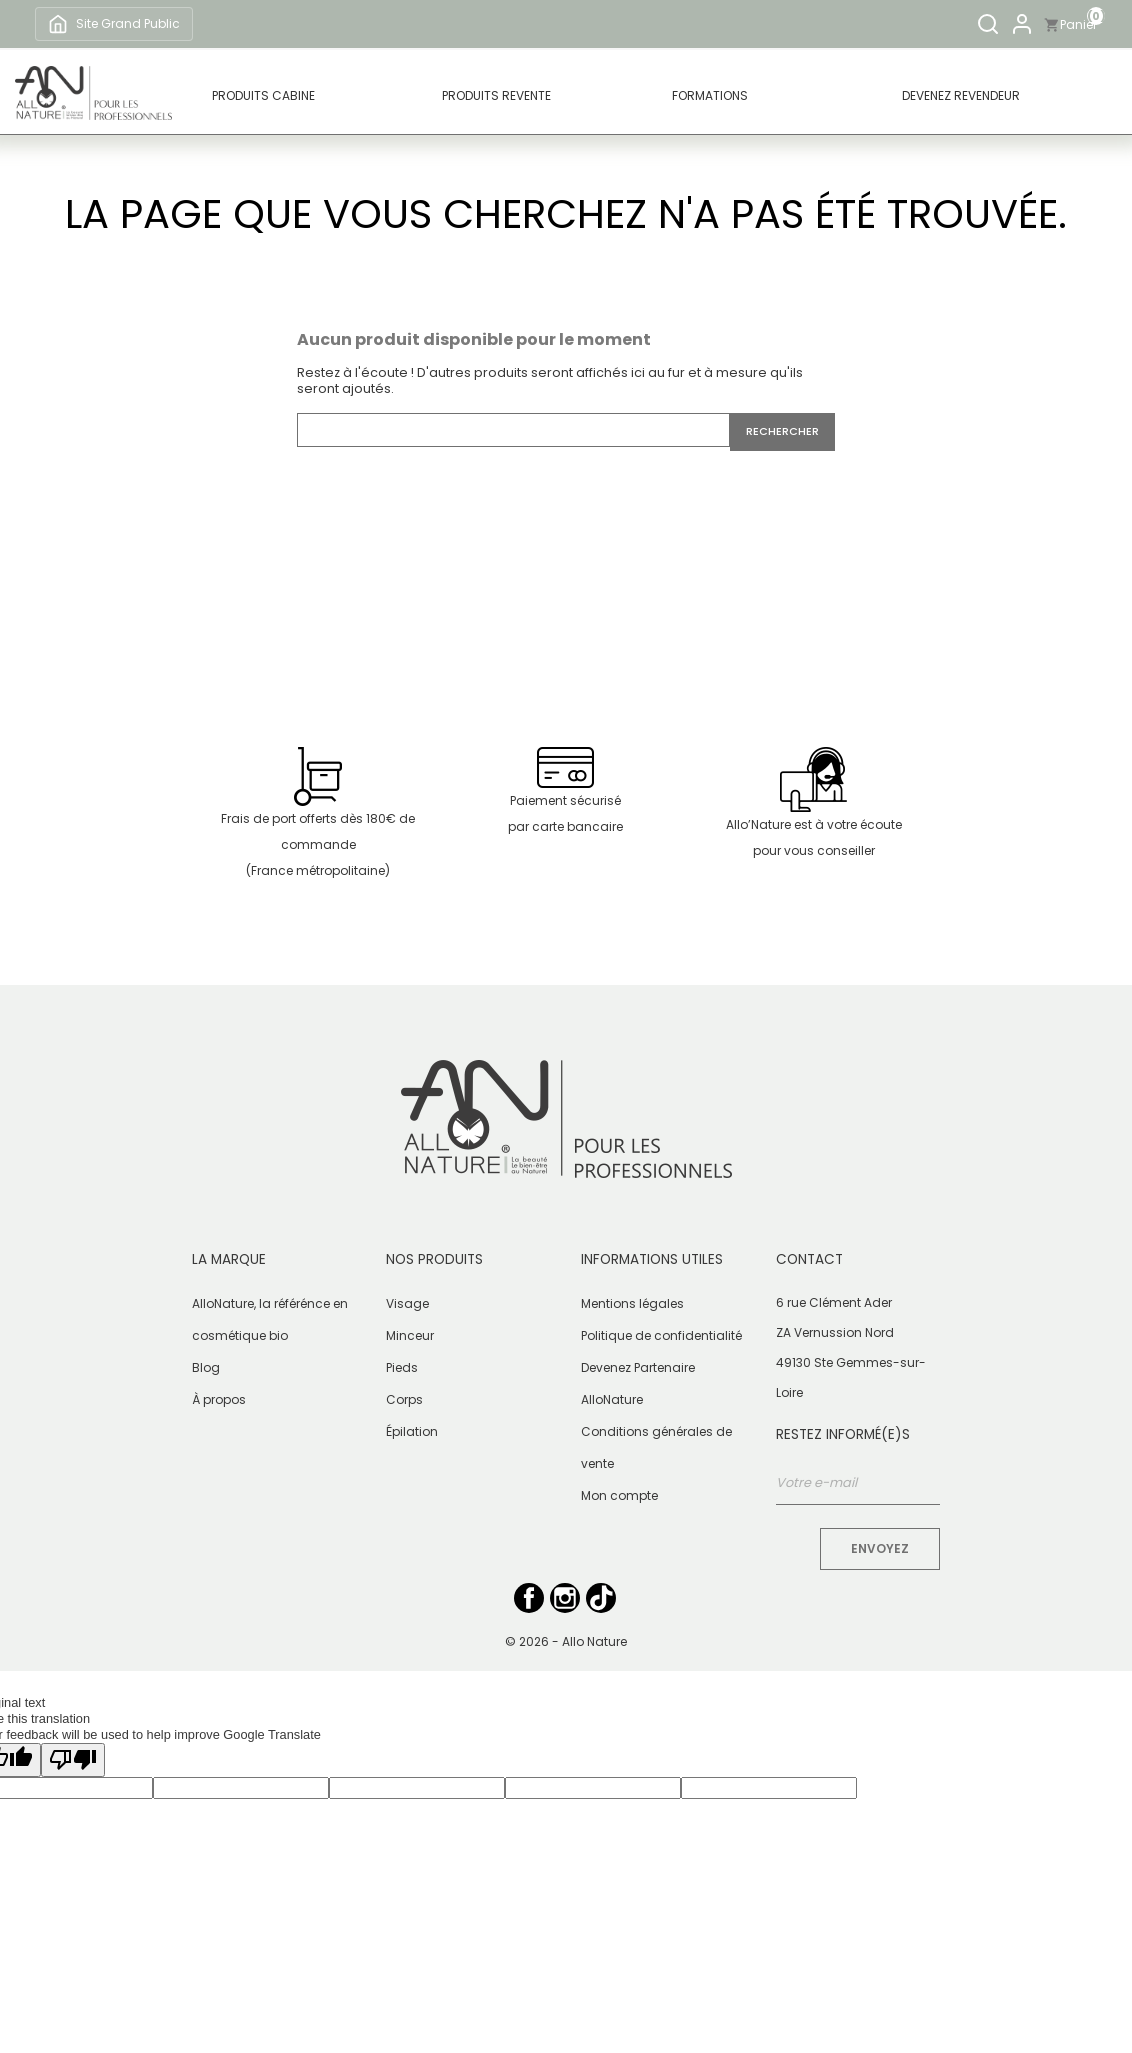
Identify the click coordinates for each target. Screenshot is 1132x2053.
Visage (407, 1303)
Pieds (402, 1367)
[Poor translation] (73, 1760)
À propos (219, 1399)
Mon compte (619, 1495)
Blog (206, 1367)
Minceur (410, 1335)
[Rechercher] (988, 24)
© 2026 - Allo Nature (566, 1641)
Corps (404, 1399)
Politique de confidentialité (661, 1335)
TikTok (601, 1598)
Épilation (412, 1431)
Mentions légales (632, 1303)
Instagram (565, 1598)
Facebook (529, 1598)
